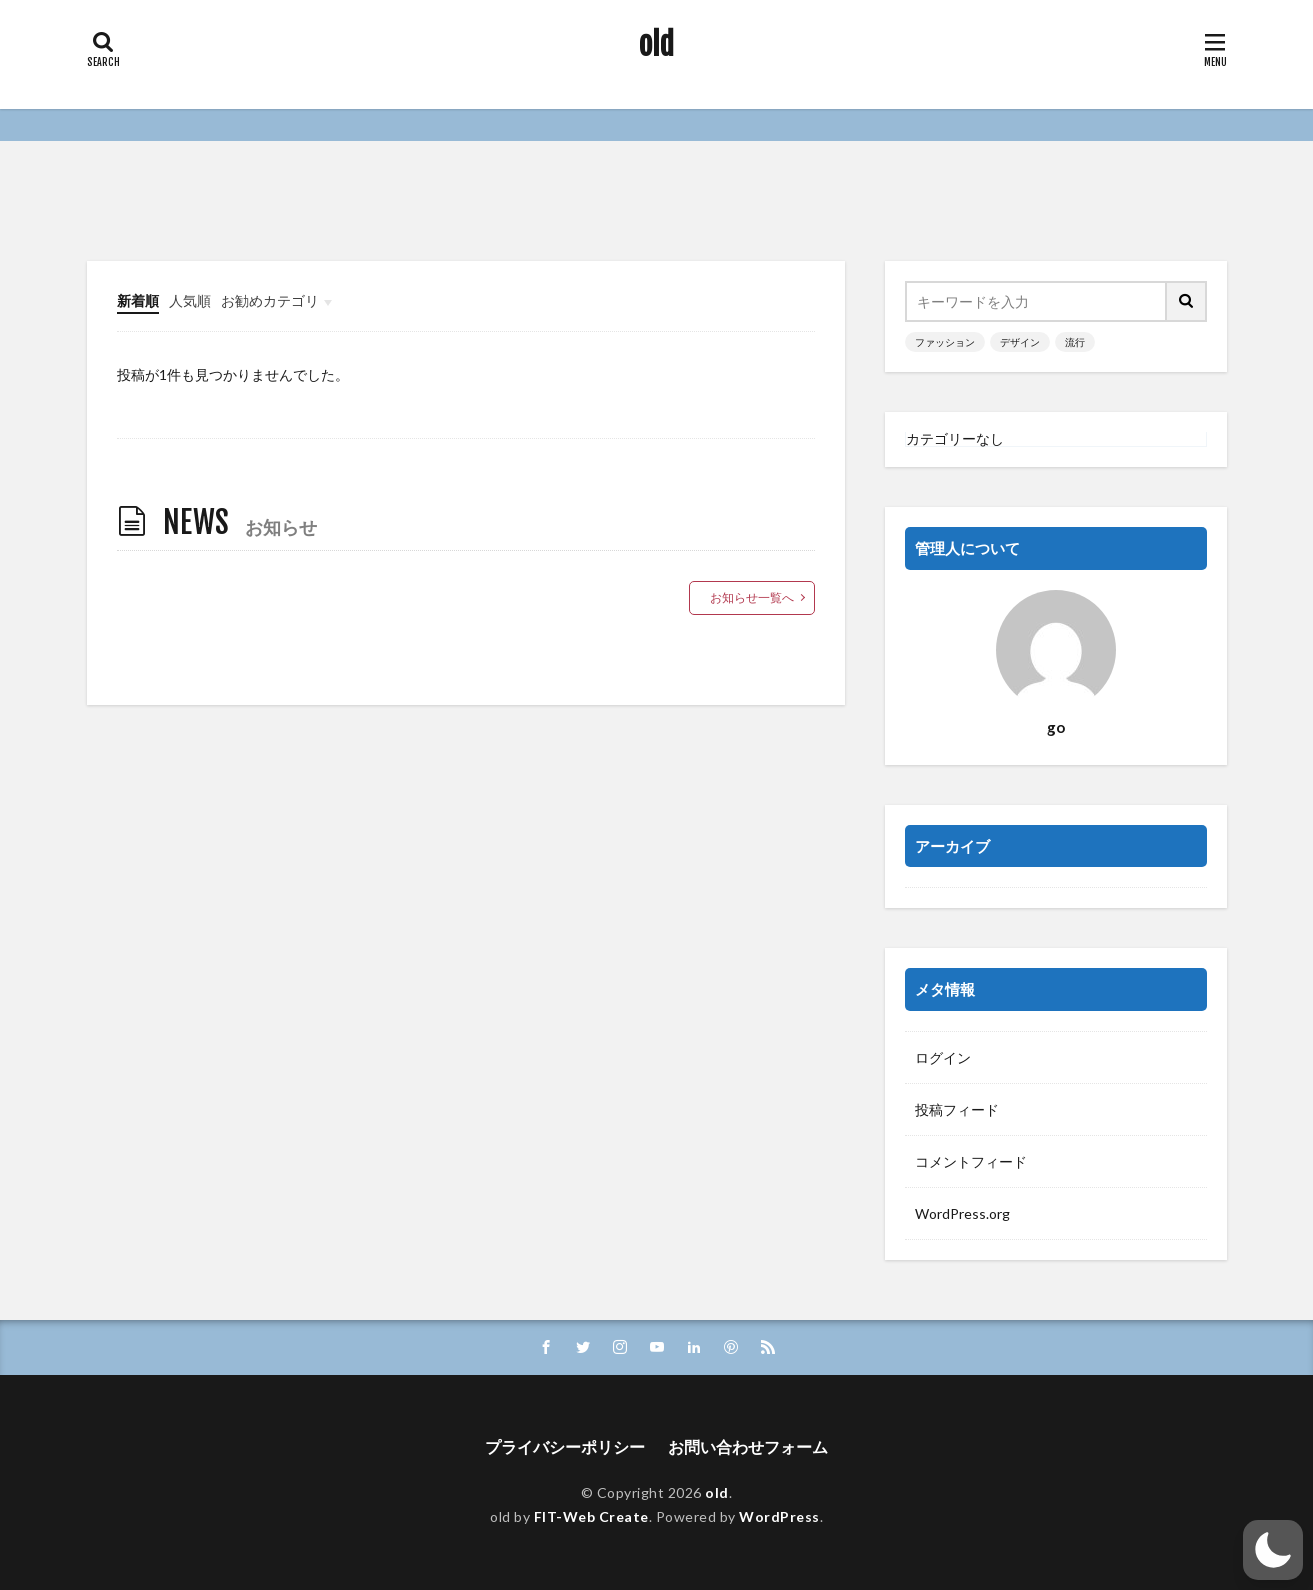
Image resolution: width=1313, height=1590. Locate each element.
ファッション (945, 342)
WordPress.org (962, 1213)
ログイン (943, 1057)
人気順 (190, 300)
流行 (1075, 342)
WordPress (779, 1516)
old (656, 45)
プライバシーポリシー (565, 1446)
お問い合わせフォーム (748, 1446)
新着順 (138, 300)
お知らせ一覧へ (752, 597)
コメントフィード (971, 1161)
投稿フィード (957, 1109)
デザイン (1020, 342)
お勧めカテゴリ (270, 300)
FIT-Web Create (591, 1516)
